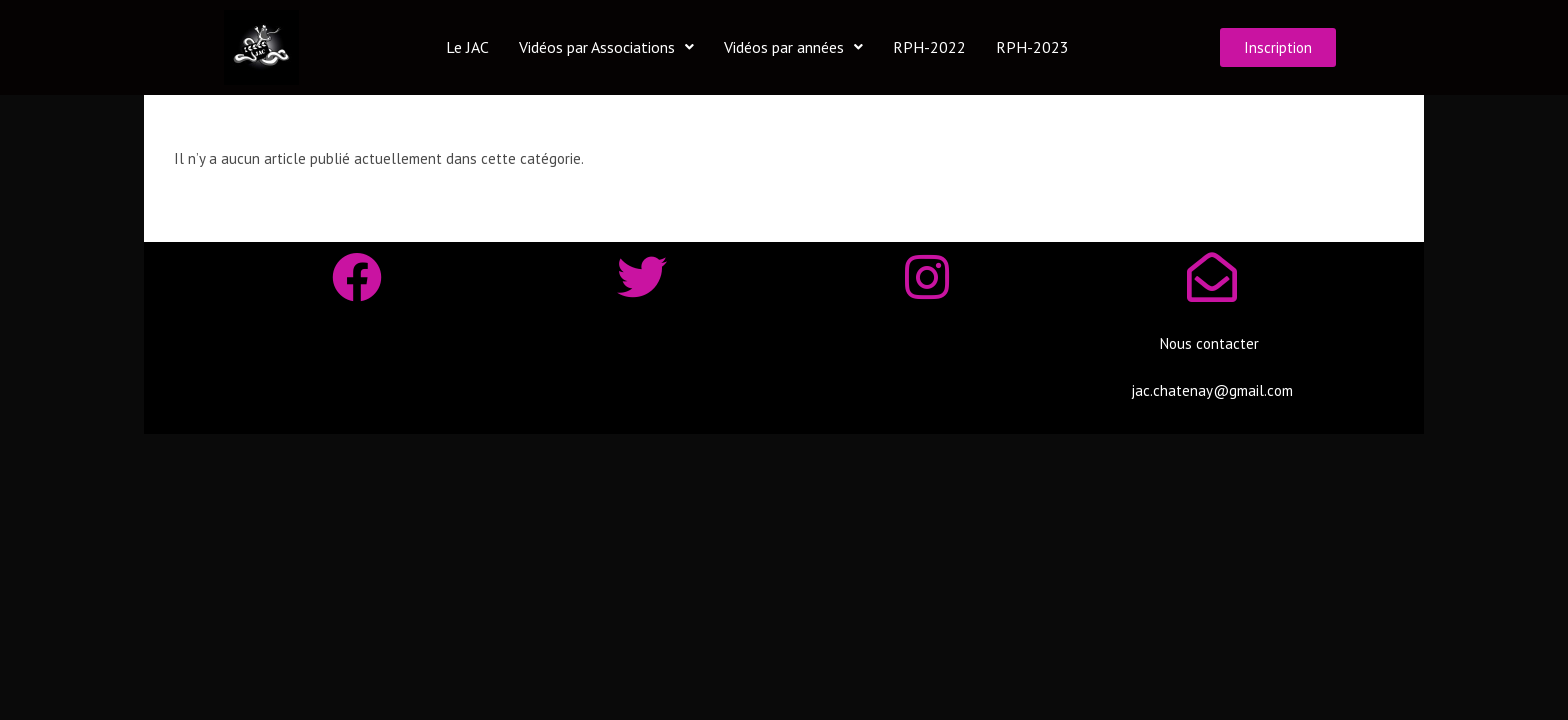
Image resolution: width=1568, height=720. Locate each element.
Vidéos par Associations (606, 47)
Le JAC (467, 47)
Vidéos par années (793, 47)
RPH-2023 (1032, 47)
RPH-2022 (929, 47)
